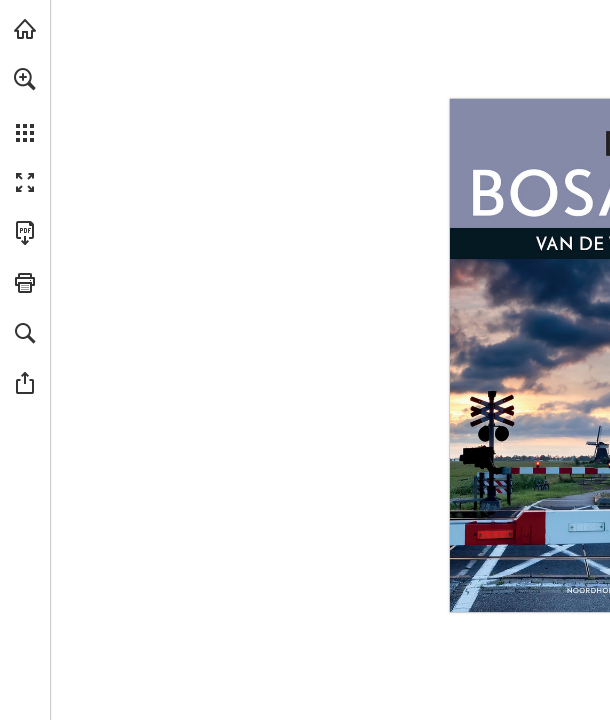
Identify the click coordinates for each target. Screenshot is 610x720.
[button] (25, 79)
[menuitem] (25, 105)
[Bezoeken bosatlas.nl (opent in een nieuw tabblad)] (25, 29)
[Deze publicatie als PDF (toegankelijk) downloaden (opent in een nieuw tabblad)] (25, 233)
